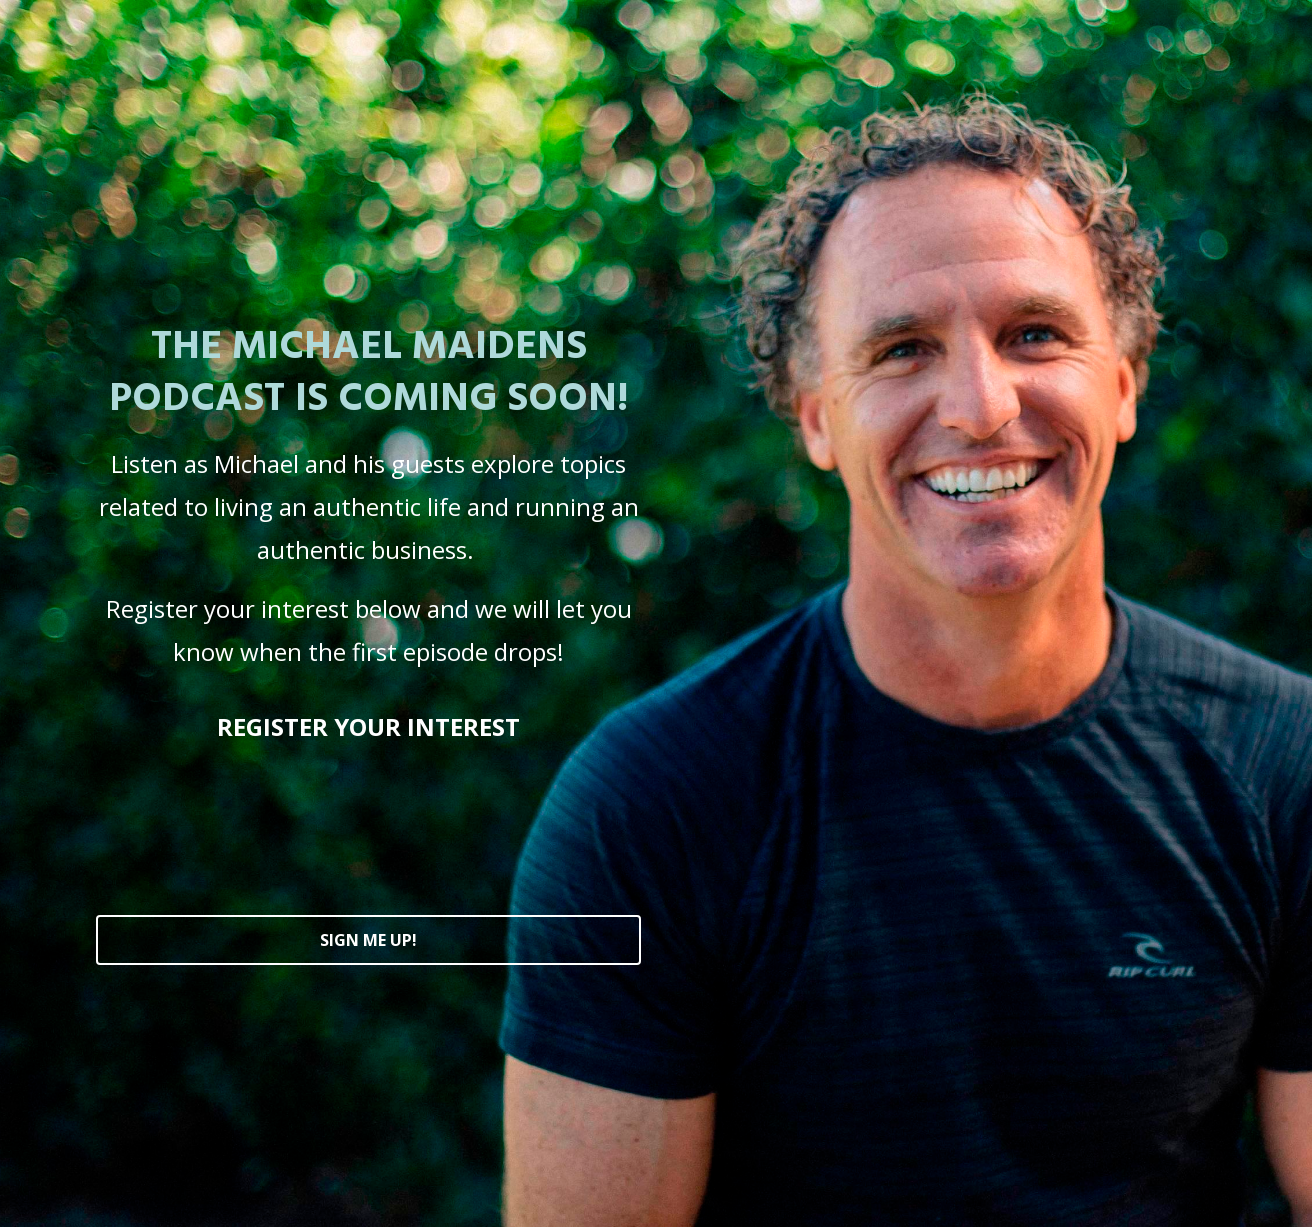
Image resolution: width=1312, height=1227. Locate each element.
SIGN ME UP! (368, 940)
